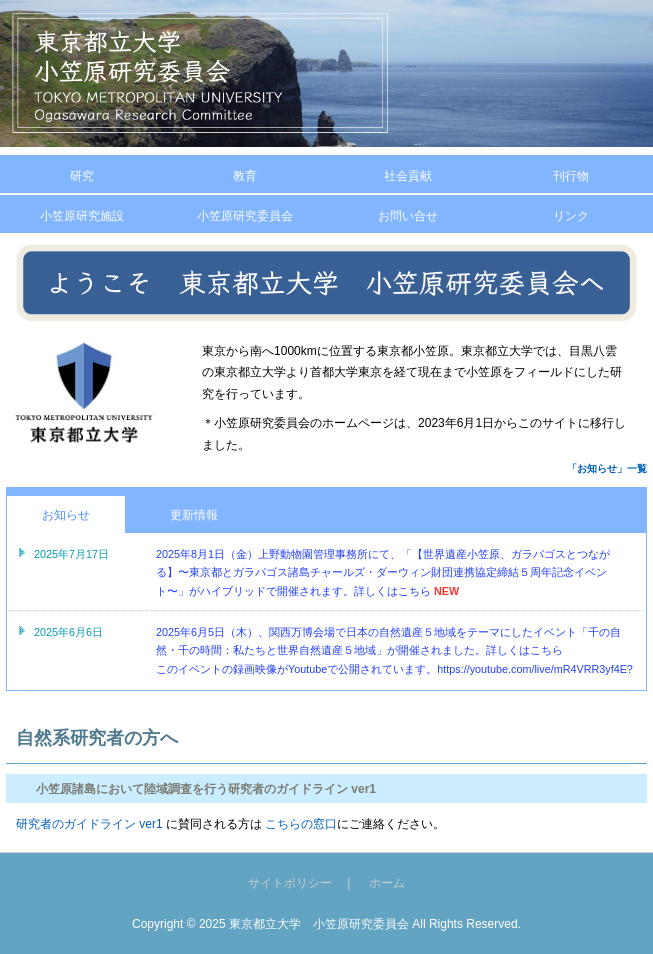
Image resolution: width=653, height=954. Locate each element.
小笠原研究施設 (82, 216)
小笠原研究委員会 (245, 216)
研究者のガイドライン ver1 (89, 824)
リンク (571, 216)
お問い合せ (408, 216)
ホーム (387, 883)
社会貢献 (408, 176)
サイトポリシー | (307, 883)
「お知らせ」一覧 (607, 468)
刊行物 (571, 176)
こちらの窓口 (299, 824)
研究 (82, 176)
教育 (245, 176)
